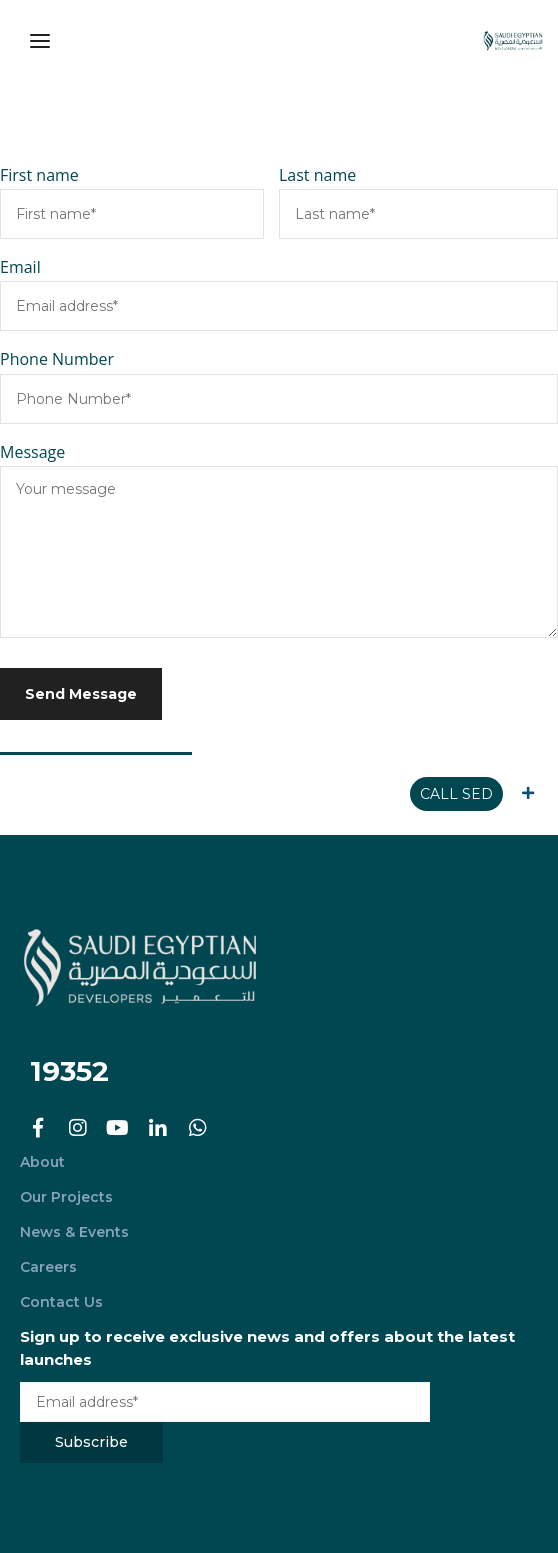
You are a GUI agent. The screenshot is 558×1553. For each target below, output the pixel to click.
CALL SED (456, 794)
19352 (69, 1071)
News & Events (74, 1232)
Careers (48, 1267)
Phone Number (57, 359)
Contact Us (61, 1302)
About (42, 1162)
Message (32, 452)
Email (20, 267)
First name (39, 175)
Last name (317, 175)
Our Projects (66, 1197)
